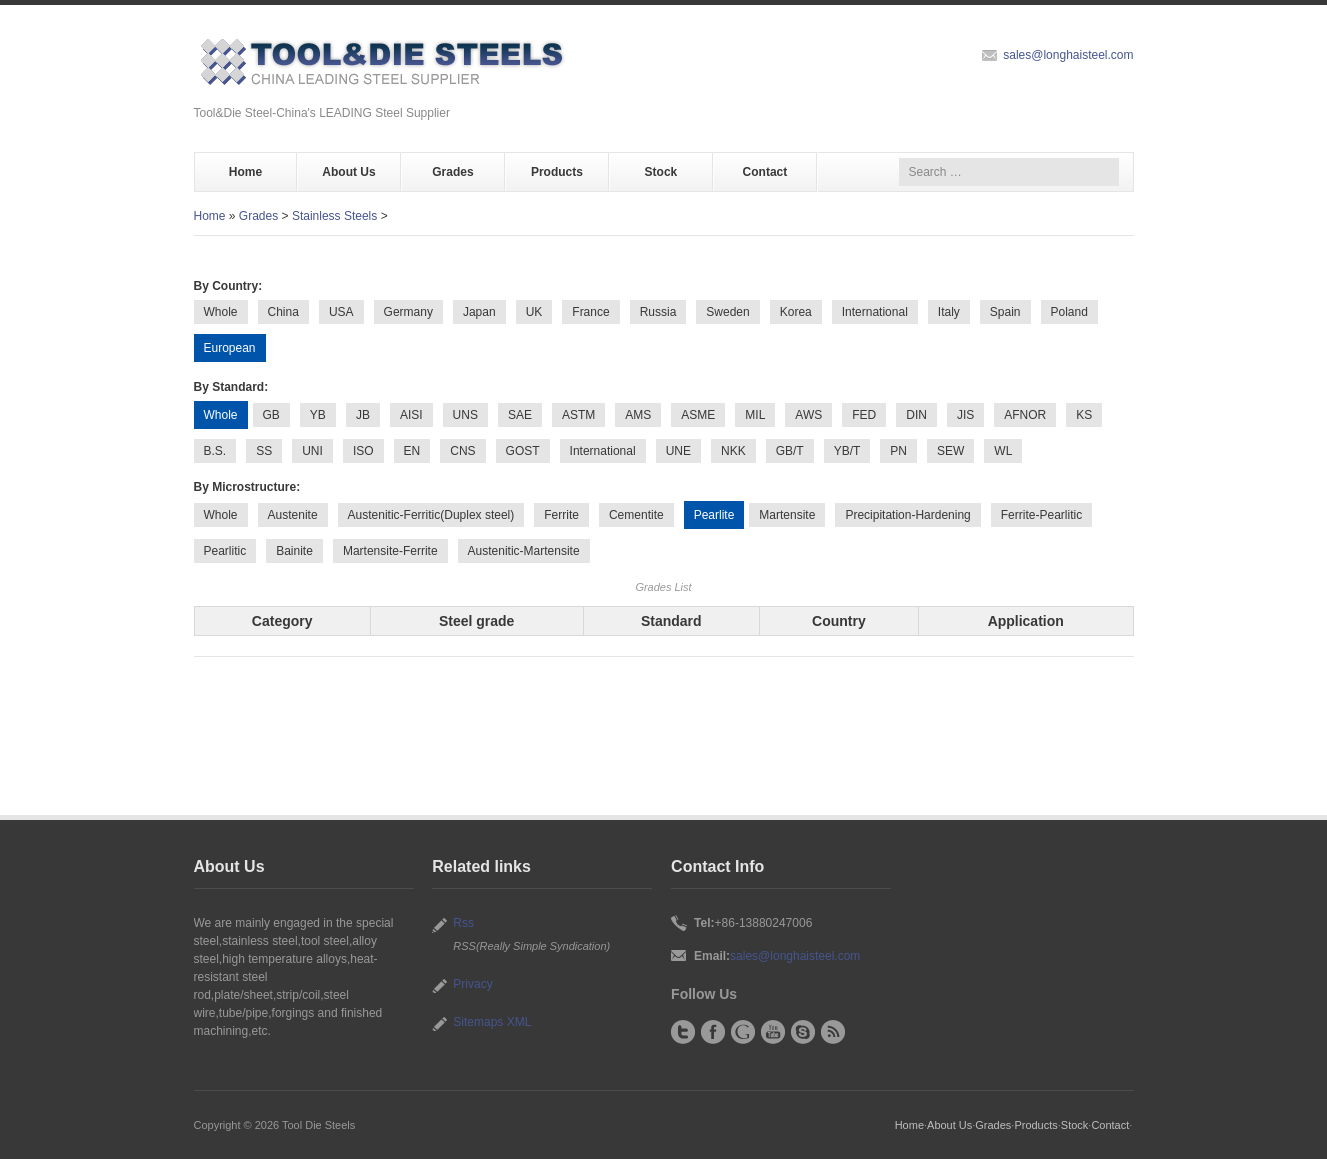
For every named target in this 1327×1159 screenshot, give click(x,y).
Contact (765, 172)
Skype (803, 1032)
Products (557, 172)
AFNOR (1025, 415)
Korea (796, 312)
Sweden (727, 312)
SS (264, 451)
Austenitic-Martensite (524, 551)
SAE (520, 415)
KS (1084, 415)
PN (898, 451)
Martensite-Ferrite (390, 551)
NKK (733, 451)
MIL (755, 415)
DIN (916, 415)
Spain (1005, 312)
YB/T (847, 451)
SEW (950, 451)
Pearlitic (225, 551)
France (590, 312)
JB (363, 415)
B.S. (215, 451)
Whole (221, 312)
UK (534, 312)
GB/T (790, 451)
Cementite (636, 515)
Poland (1069, 312)
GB (271, 415)
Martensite (787, 515)
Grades (452, 172)
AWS (808, 415)
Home (245, 172)
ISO (363, 451)
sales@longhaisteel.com (1068, 55)
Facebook (713, 1032)
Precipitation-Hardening (907, 515)
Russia (658, 312)
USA (341, 312)
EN (412, 451)
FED (864, 415)
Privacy (472, 984)
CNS (462, 451)
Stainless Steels (334, 216)
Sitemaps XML (492, 1022)
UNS (465, 415)
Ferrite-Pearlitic (1041, 515)
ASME (698, 415)
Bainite (294, 551)
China (283, 312)
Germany (408, 312)
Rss (463, 923)
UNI (312, 451)
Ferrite (561, 515)
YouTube (773, 1032)
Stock (661, 172)
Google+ (743, 1032)
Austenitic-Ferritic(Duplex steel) (431, 515)
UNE (678, 451)
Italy (949, 312)
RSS (833, 1032)
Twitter (683, 1032)
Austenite (293, 515)
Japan (479, 312)
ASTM (578, 415)
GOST (523, 451)
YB (318, 415)
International (875, 312)
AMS (638, 415)
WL (1003, 451)
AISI (411, 415)
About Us (348, 172)
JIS (965, 415)
